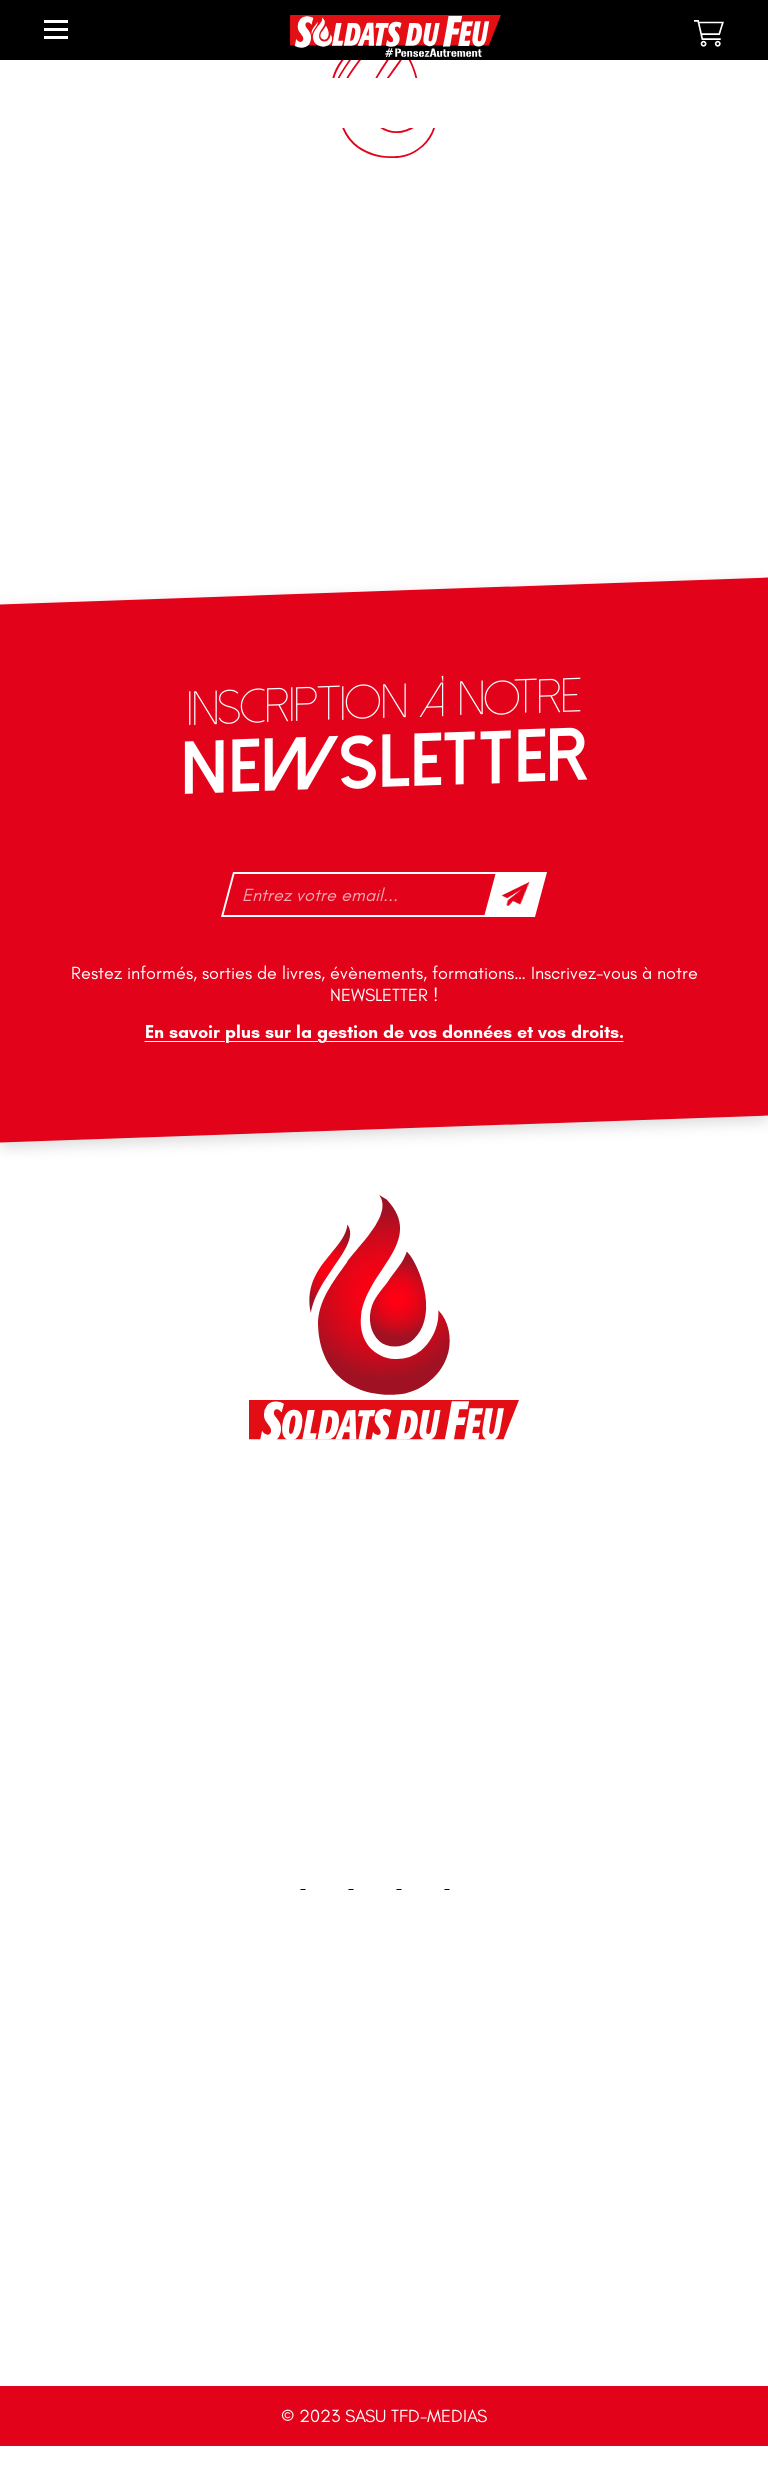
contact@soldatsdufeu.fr (358, 1556)
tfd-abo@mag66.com (346, 1674)
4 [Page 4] (578, 346)
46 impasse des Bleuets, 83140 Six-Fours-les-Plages (383, 1511)
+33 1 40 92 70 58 (334, 1639)
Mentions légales (384, 2252)
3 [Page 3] (532, 346)
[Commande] (625, 276)
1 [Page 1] (440, 346)
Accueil (384, 2060)
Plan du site (384, 2188)
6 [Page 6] (678, 346)
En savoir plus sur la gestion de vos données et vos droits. (384, 1032)
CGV (384, 2316)
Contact (384, 2124)
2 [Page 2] (486, 346)
